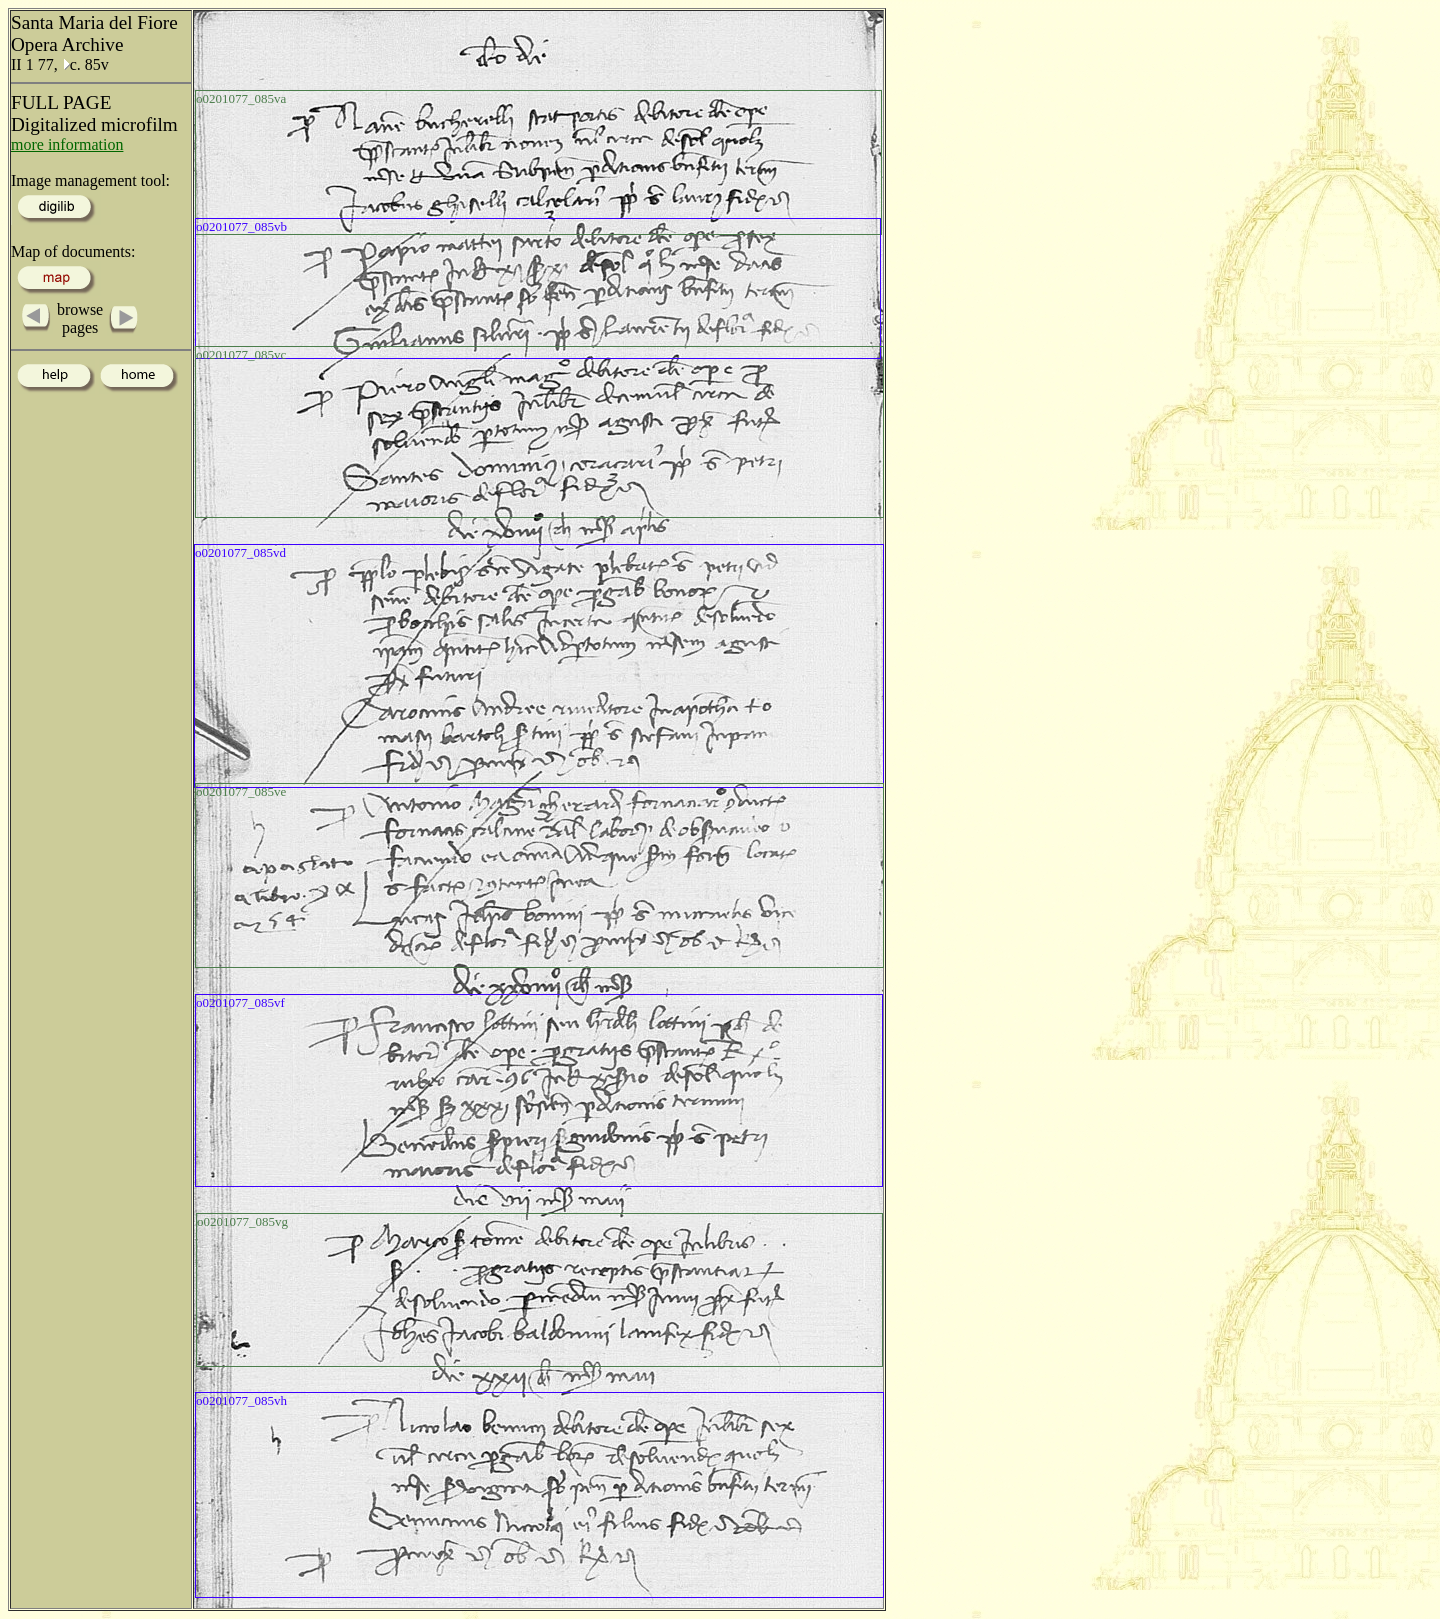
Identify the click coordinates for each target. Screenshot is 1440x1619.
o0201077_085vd (240, 552)
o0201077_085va (241, 98)
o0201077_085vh (241, 1400)
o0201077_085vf (240, 1002)
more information (67, 144)
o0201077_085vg (242, 1221)
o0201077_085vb (241, 226)
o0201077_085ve (241, 791)
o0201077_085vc (241, 354)
